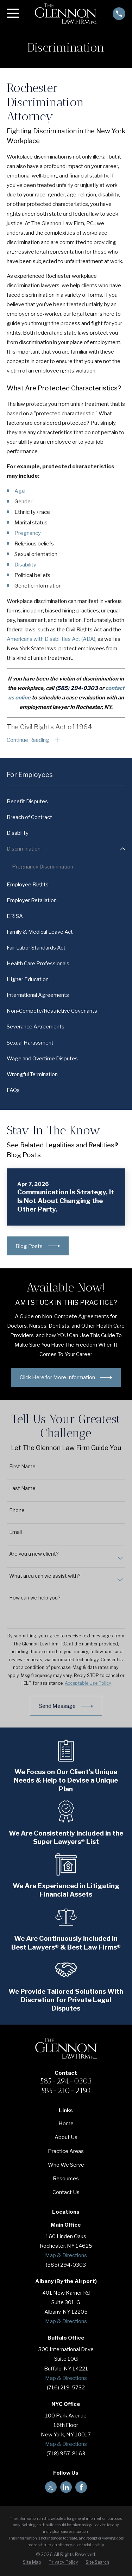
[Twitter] (51, 2487)
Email (15, 1532)
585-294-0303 (66, 2081)
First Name (22, 1466)
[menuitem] (66, 802)
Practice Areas (66, 2151)
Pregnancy (27, 533)
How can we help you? (35, 1598)
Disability (25, 565)
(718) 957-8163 (65, 2453)
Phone (17, 1510)
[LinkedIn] (66, 2487)
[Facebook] (81, 2487)
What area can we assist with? (45, 1576)
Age (19, 491)
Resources (66, 2178)
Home (66, 2123)
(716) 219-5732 (66, 2387)
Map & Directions (66, 2255)
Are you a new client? (34, 1554)
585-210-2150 (66, 2090)
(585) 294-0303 (66, 2265)
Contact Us (66, 2192)
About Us (66, 2137)
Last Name (22, 1488)
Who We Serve (66, 2165)
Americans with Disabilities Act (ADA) (51, 639)
